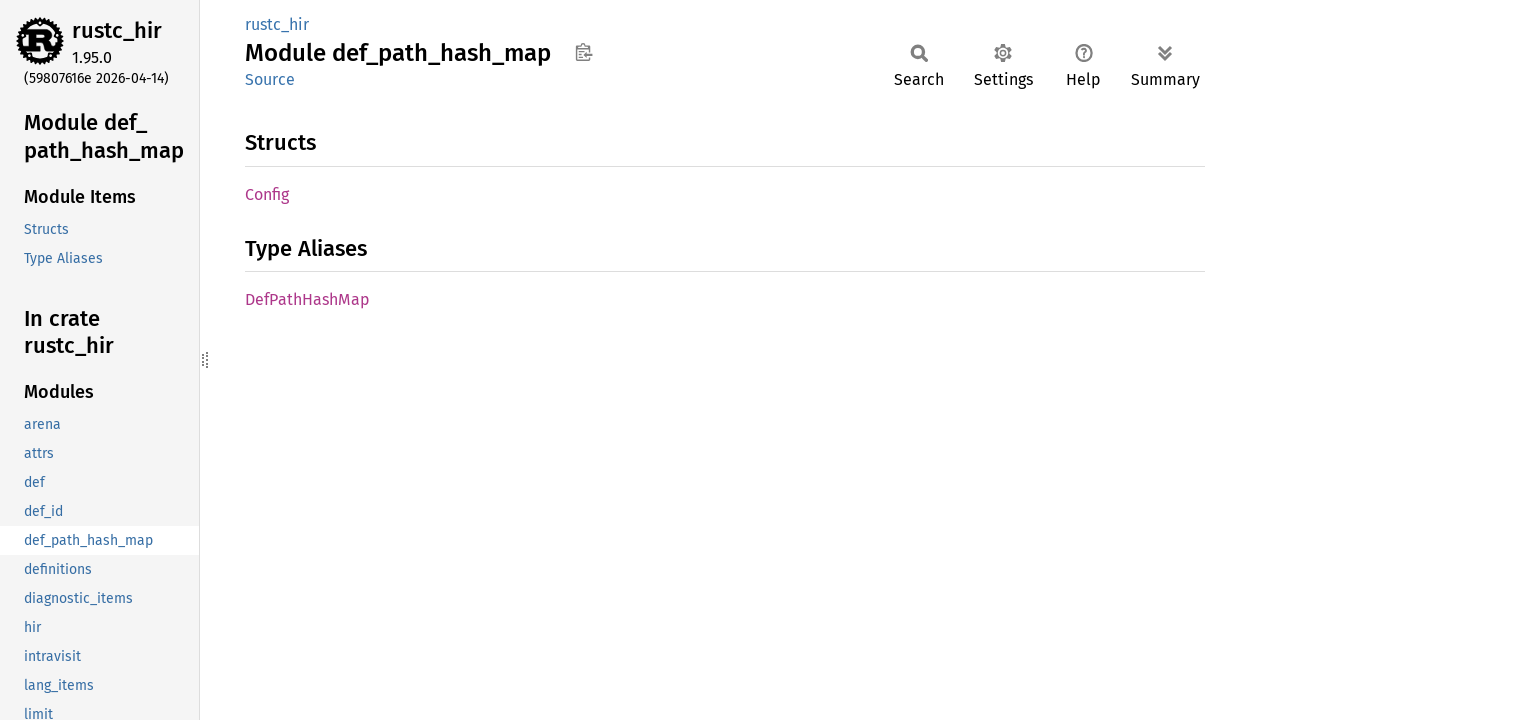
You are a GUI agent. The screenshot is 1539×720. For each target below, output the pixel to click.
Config (267, 194)
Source (270, 79)
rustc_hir (117, 30)
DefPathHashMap (307, 299)
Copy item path (583, 52)
